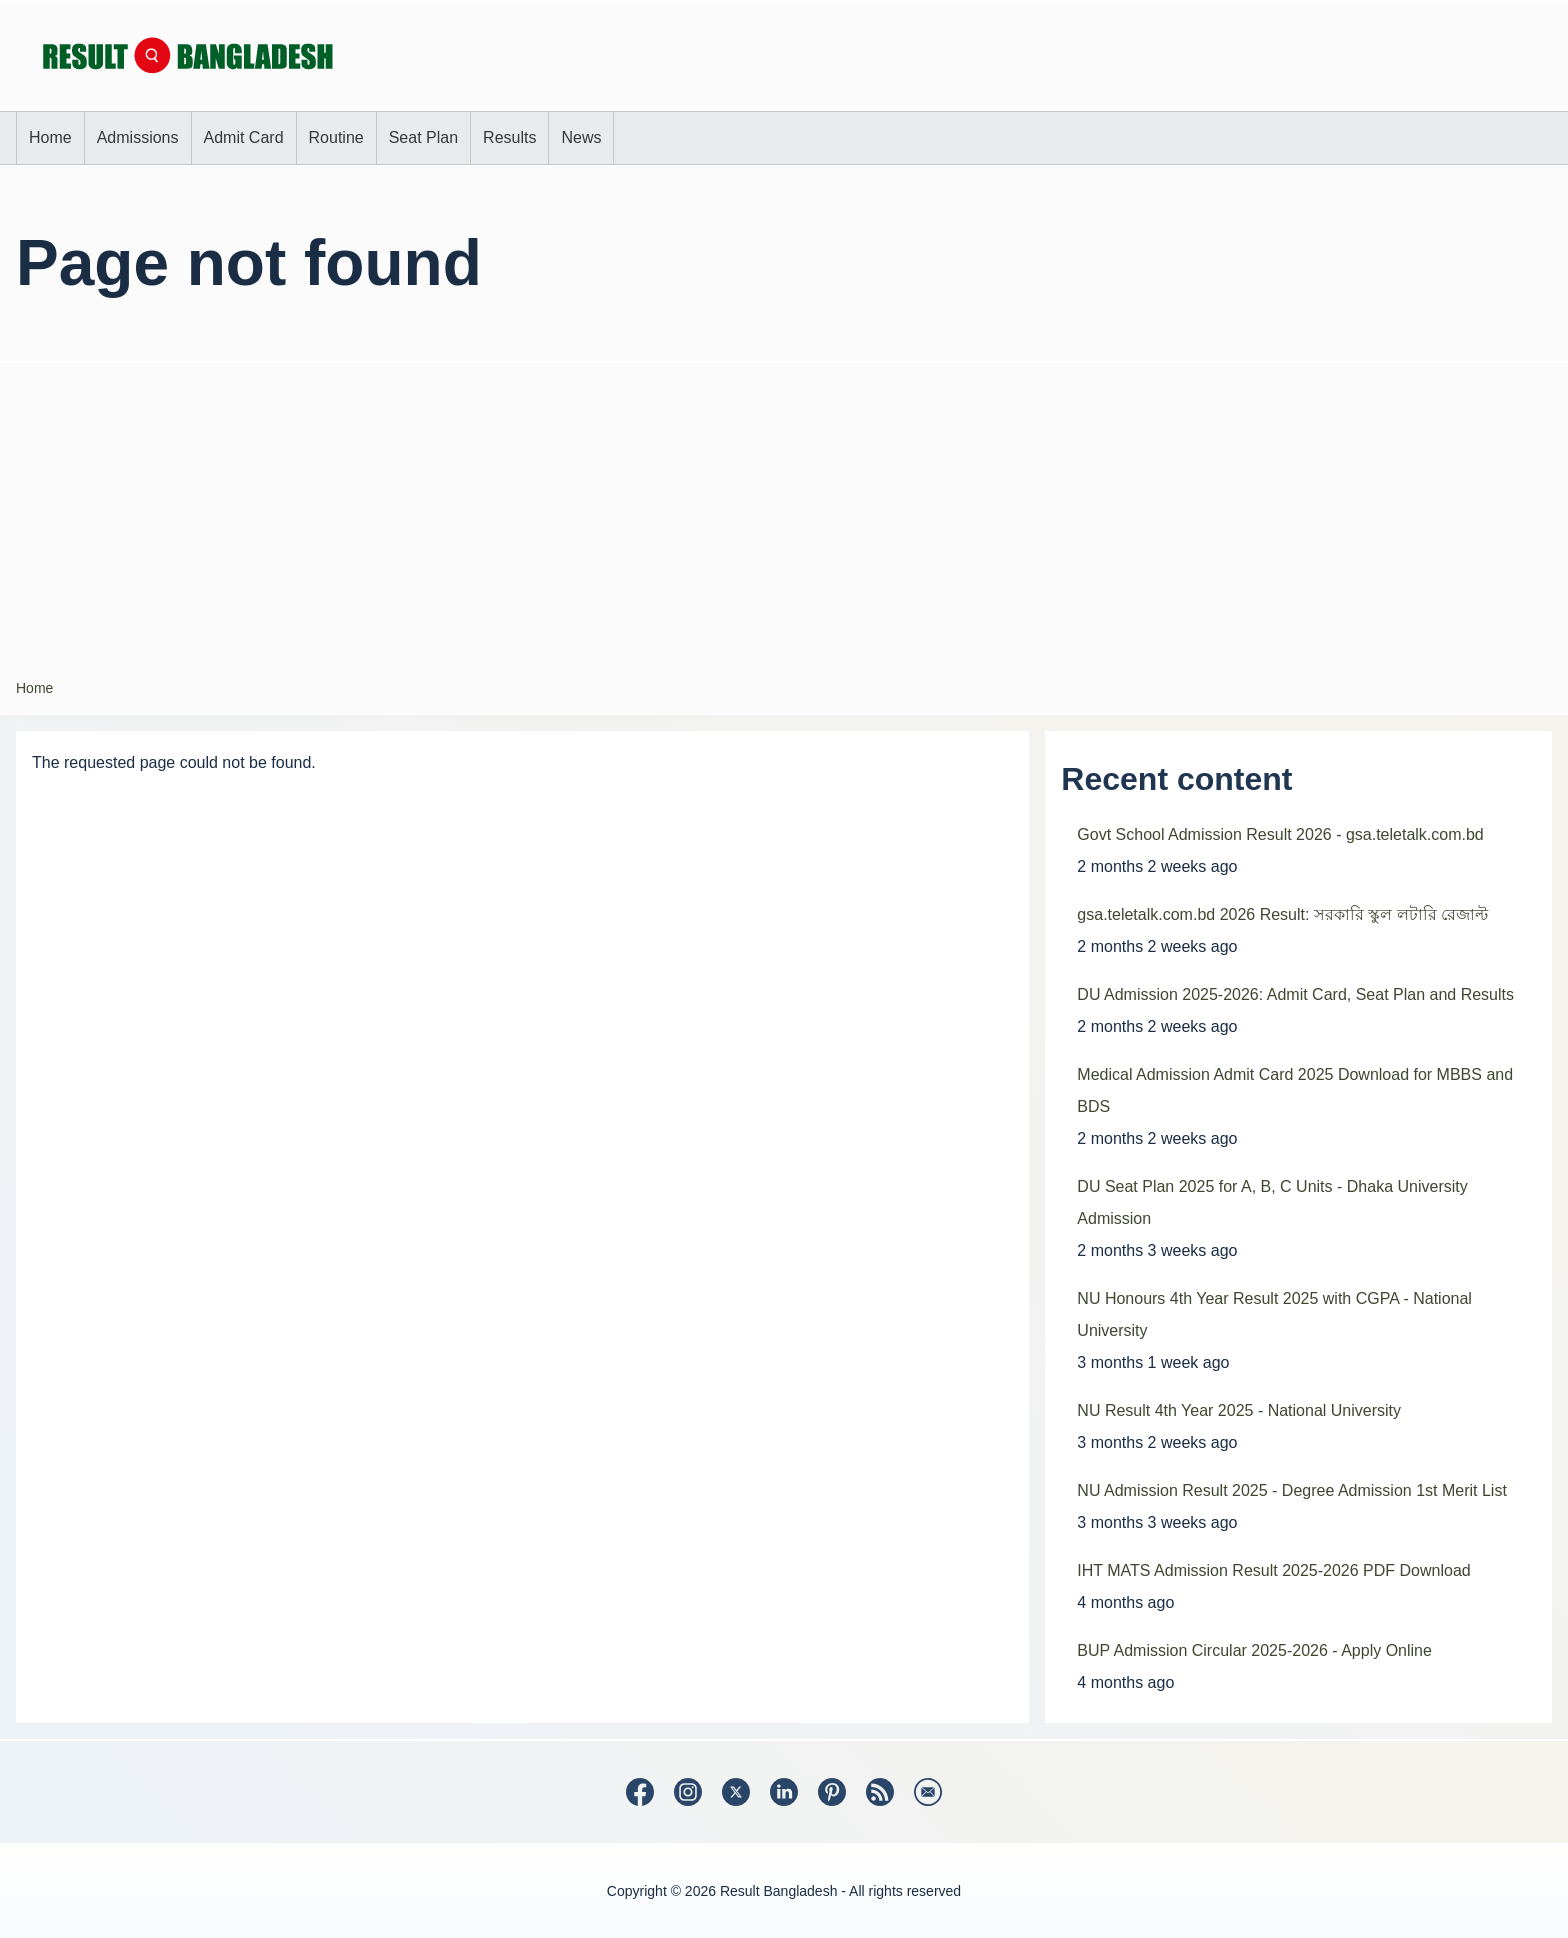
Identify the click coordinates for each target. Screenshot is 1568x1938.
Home (34, 688)
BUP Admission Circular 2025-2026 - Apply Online (1254, 1650)
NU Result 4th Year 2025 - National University (1239, 1410)
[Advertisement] (784, 513)
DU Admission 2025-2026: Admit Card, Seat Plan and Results (1295, 994)
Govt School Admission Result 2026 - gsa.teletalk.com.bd (1280, 834)
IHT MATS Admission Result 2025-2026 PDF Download (1273, 1570)
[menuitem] (50, 138)
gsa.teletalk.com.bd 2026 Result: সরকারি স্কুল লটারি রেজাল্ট (1282, 914)
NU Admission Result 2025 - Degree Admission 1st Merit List (1292, 1490)
